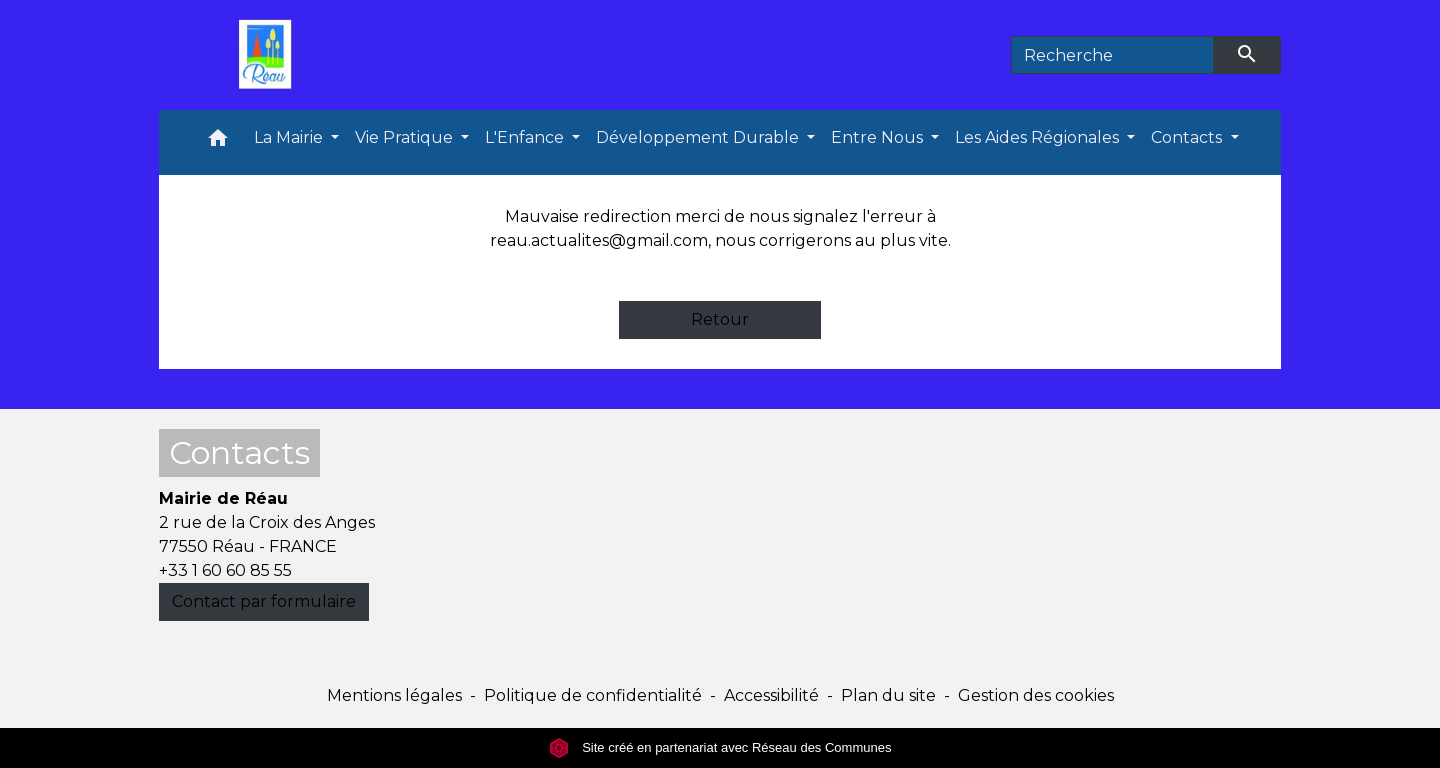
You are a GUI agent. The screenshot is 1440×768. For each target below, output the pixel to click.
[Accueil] (270, 55)
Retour (720, 319)
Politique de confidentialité (593, 695)
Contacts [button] (1188, 137)
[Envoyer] (1248, 55)
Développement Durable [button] (699, 137)
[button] (218, 142)
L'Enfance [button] (526, 137)
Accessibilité (771, 695)
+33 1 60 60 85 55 (225, 570)
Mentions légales (394, 695)
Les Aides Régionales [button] (1039, 137)
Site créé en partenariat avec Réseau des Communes (720, 747)
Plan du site (888, 695)
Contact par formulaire (264, 601)
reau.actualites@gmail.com (599, 240)
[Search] (1112, 55)
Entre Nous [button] (879, 137)
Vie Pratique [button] (406, 137)
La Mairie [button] (290, 137)
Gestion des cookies (1036, 695)
